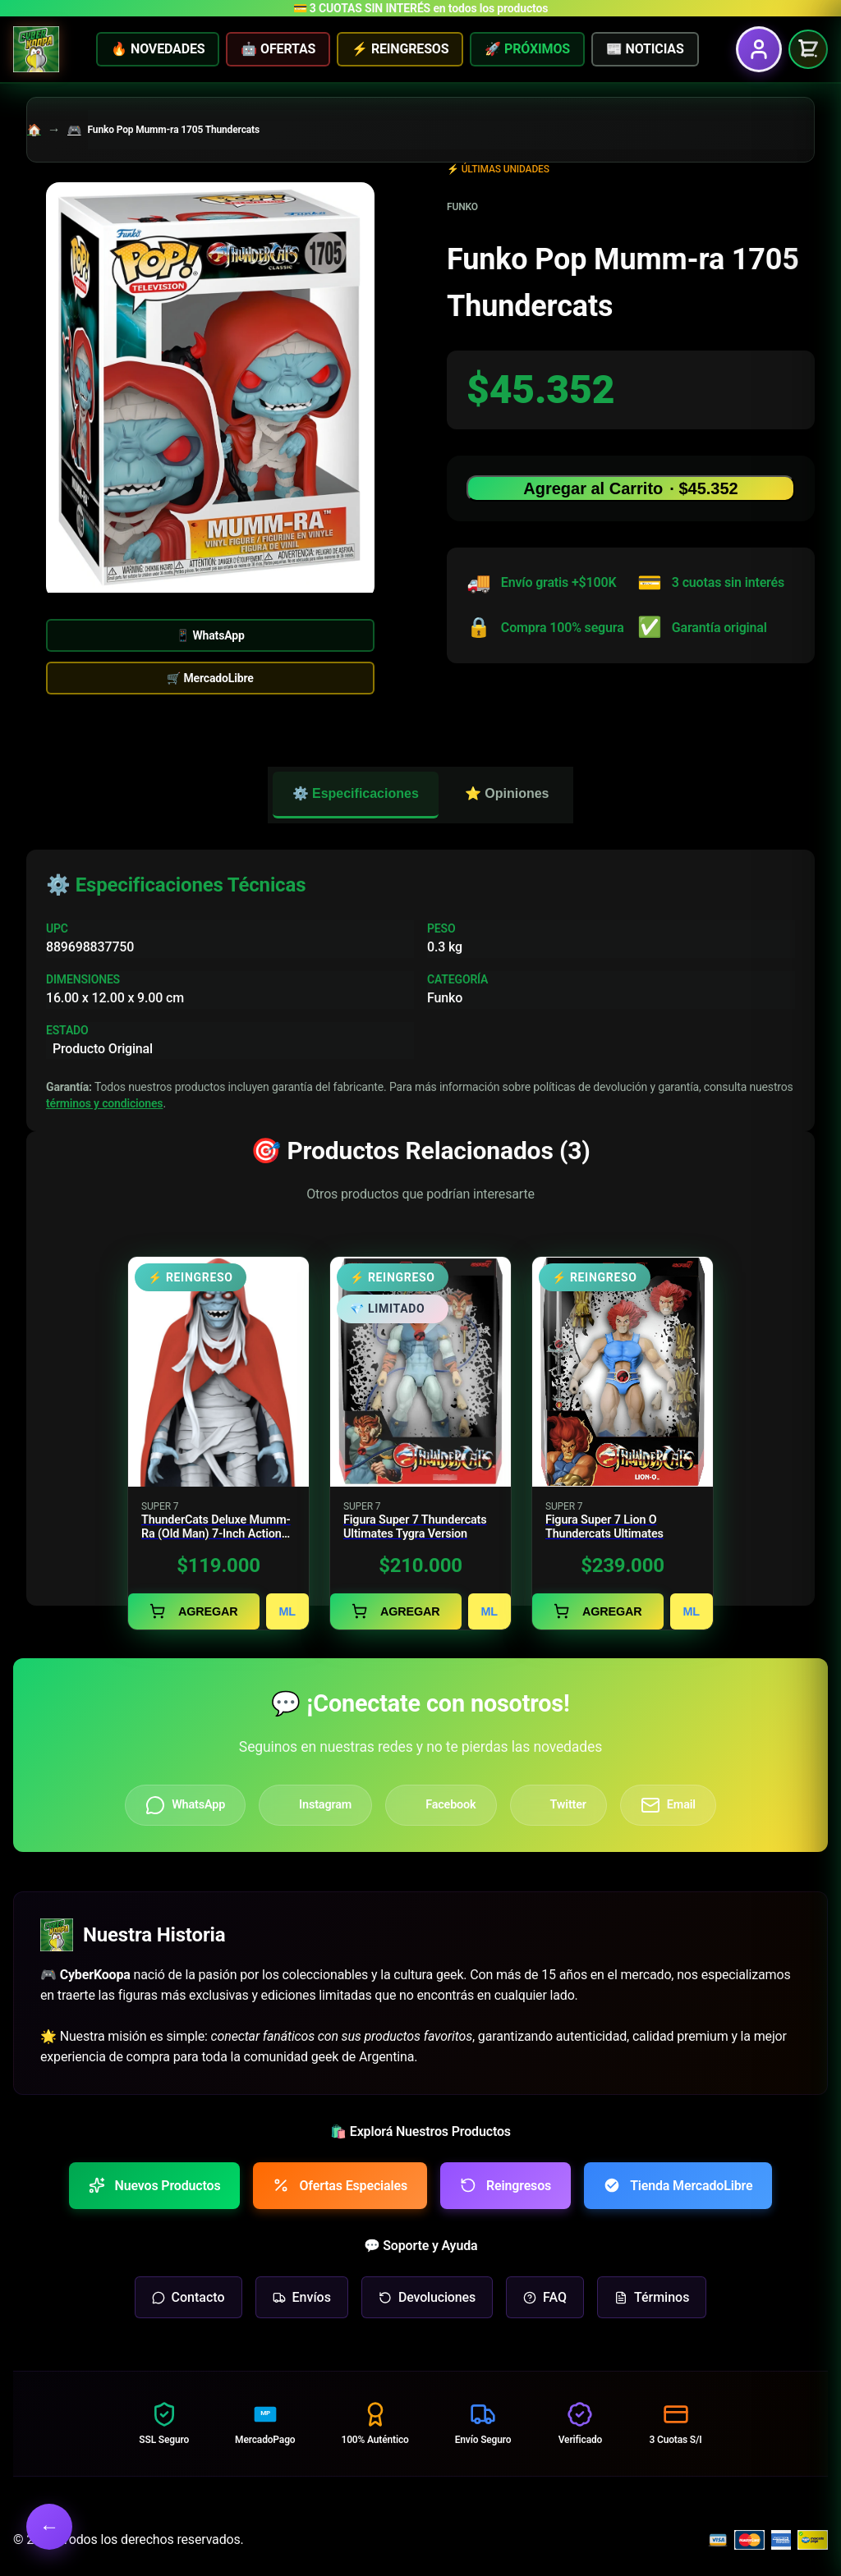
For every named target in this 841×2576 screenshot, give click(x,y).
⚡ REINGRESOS (400, 49)
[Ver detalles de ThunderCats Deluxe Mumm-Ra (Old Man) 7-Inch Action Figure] (218, 1443)
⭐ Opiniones (507, 793)
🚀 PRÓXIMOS (527, 49)
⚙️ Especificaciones (355, 793)
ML (287, 1611)
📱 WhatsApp (210, 635)
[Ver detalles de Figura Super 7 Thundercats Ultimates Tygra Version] (420, 1443)
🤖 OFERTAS (278, 49)
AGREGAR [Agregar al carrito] (193, 1611)
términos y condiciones (104, 1103)
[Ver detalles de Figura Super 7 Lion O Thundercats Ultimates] (622, 1443)
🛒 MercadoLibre (210, 678)
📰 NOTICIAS (645, 49)
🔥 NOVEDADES (158, 49)
